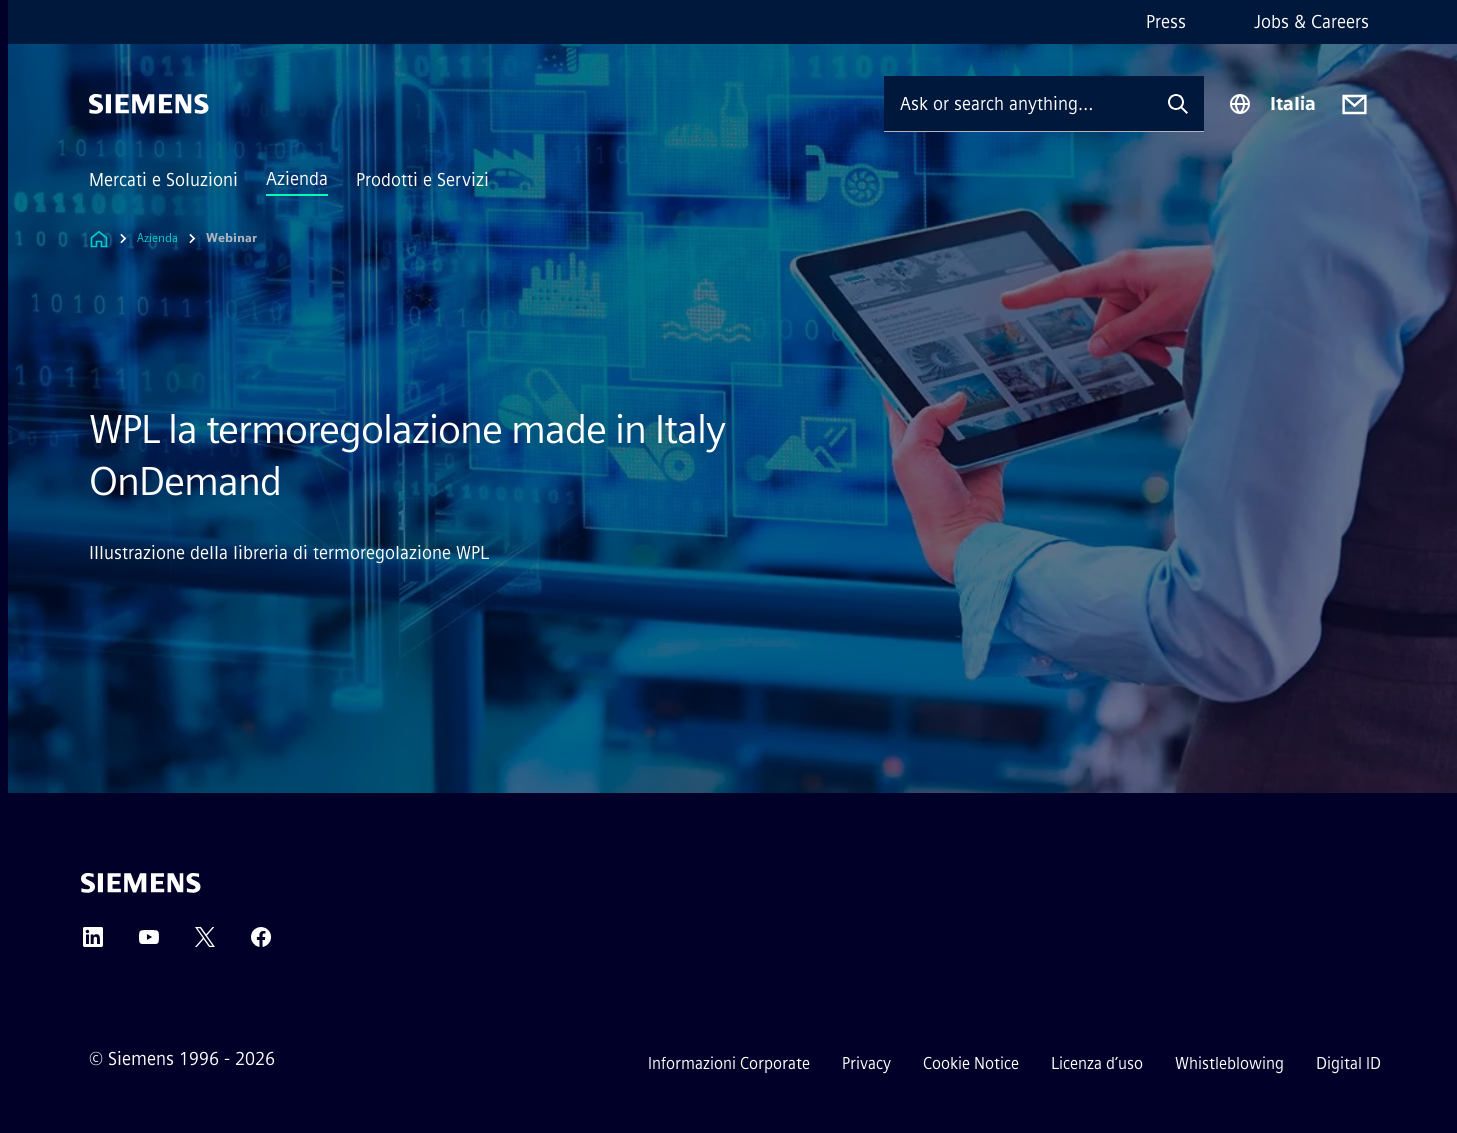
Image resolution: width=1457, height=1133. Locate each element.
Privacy (866, 1063)
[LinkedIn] (93, 943)
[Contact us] (1354, 104)
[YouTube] (149, 943)
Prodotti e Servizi (422, 180)
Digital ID (1348, 1063)
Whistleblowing (1229, 1063)
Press (1166, 22)
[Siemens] (149, 104)
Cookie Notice (971, 1063)
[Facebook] (261, 943)
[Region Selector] (1272, 104)
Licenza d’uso (1097, 1063)
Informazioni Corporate (729, 1063)
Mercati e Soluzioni (163, 180)
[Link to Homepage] (99, 238)
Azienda (297, 179)
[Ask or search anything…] (1018, 103)
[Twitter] (205, 943)
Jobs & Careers (1311, 22)
